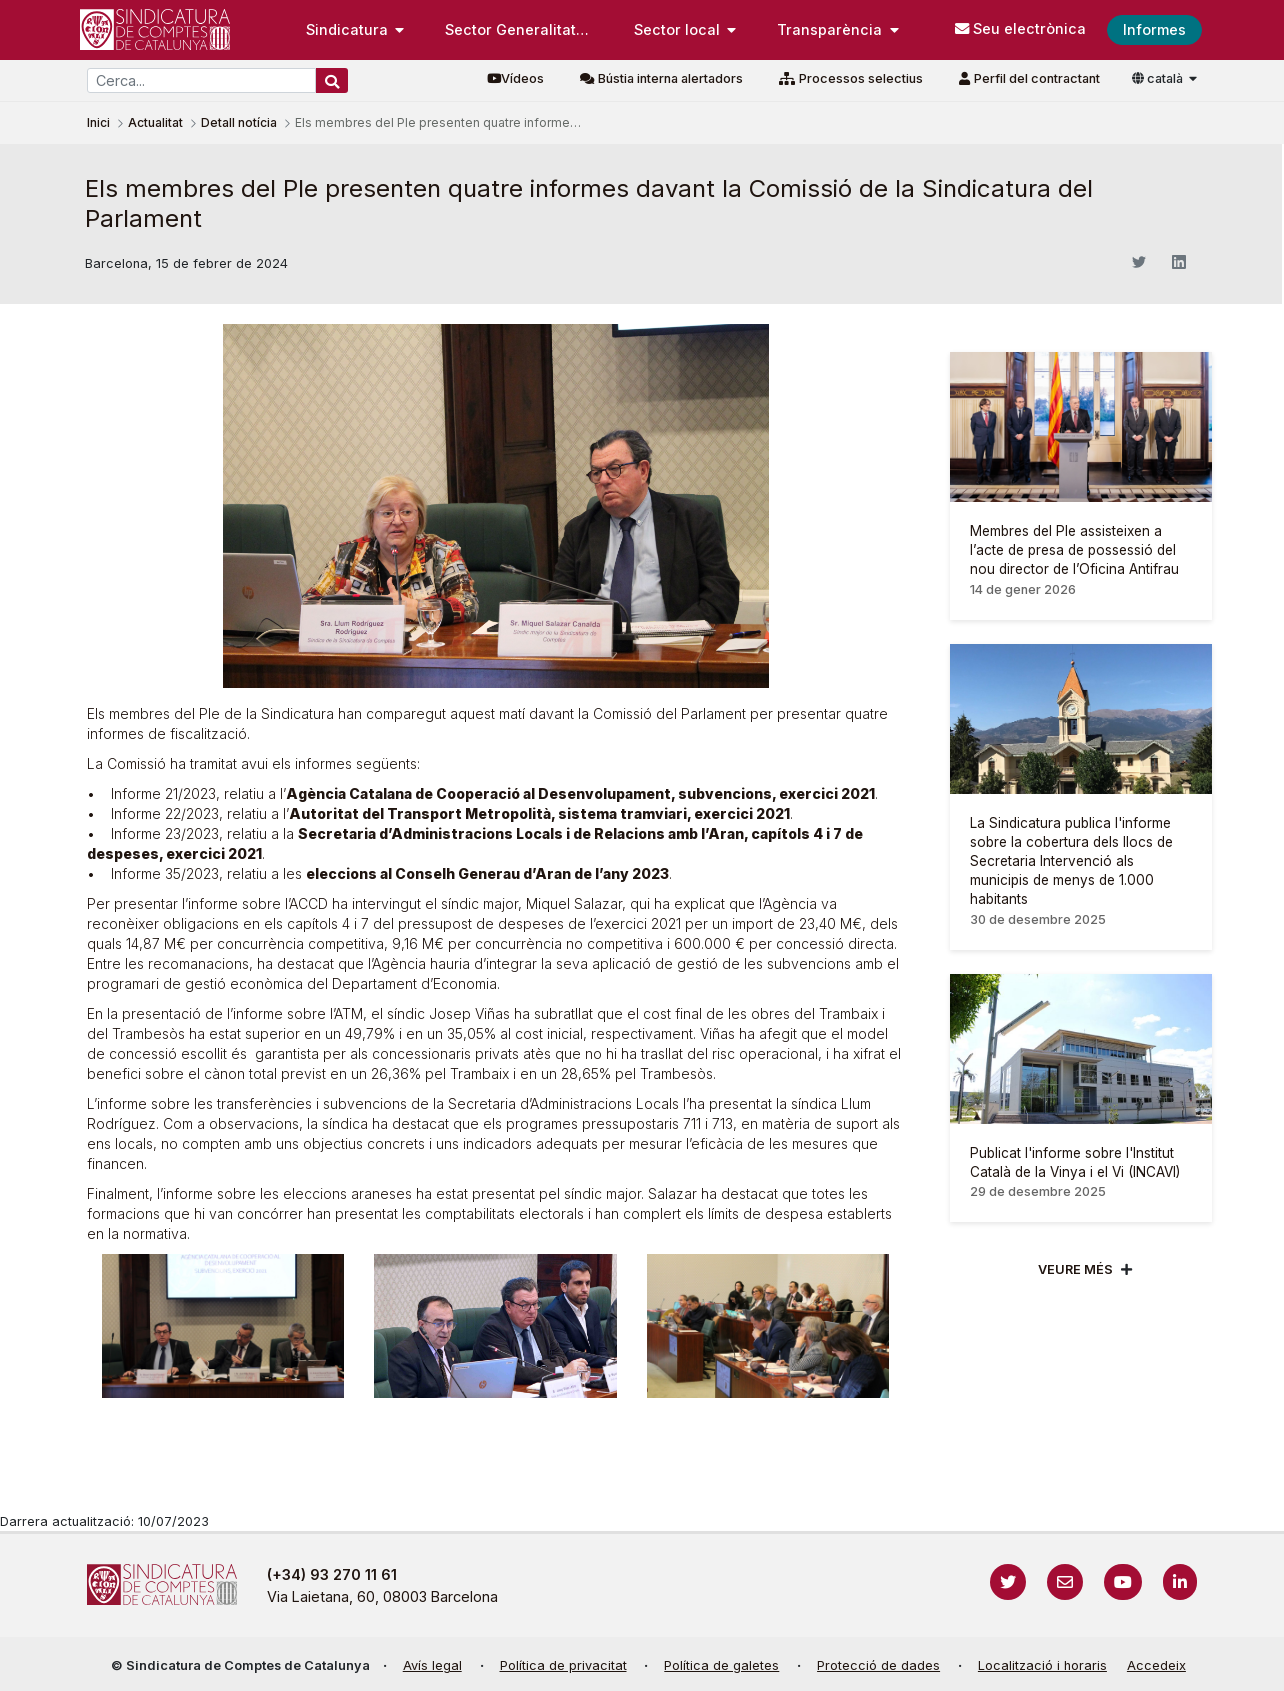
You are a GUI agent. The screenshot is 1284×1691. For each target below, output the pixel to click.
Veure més (1075, 1269)
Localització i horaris (1042, 1665)
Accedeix (1156, 1665)
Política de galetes (721, 1665)
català (1159, 78)
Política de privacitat (563, 1665)
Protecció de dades (878, 1665)
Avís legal (432, 1665)
